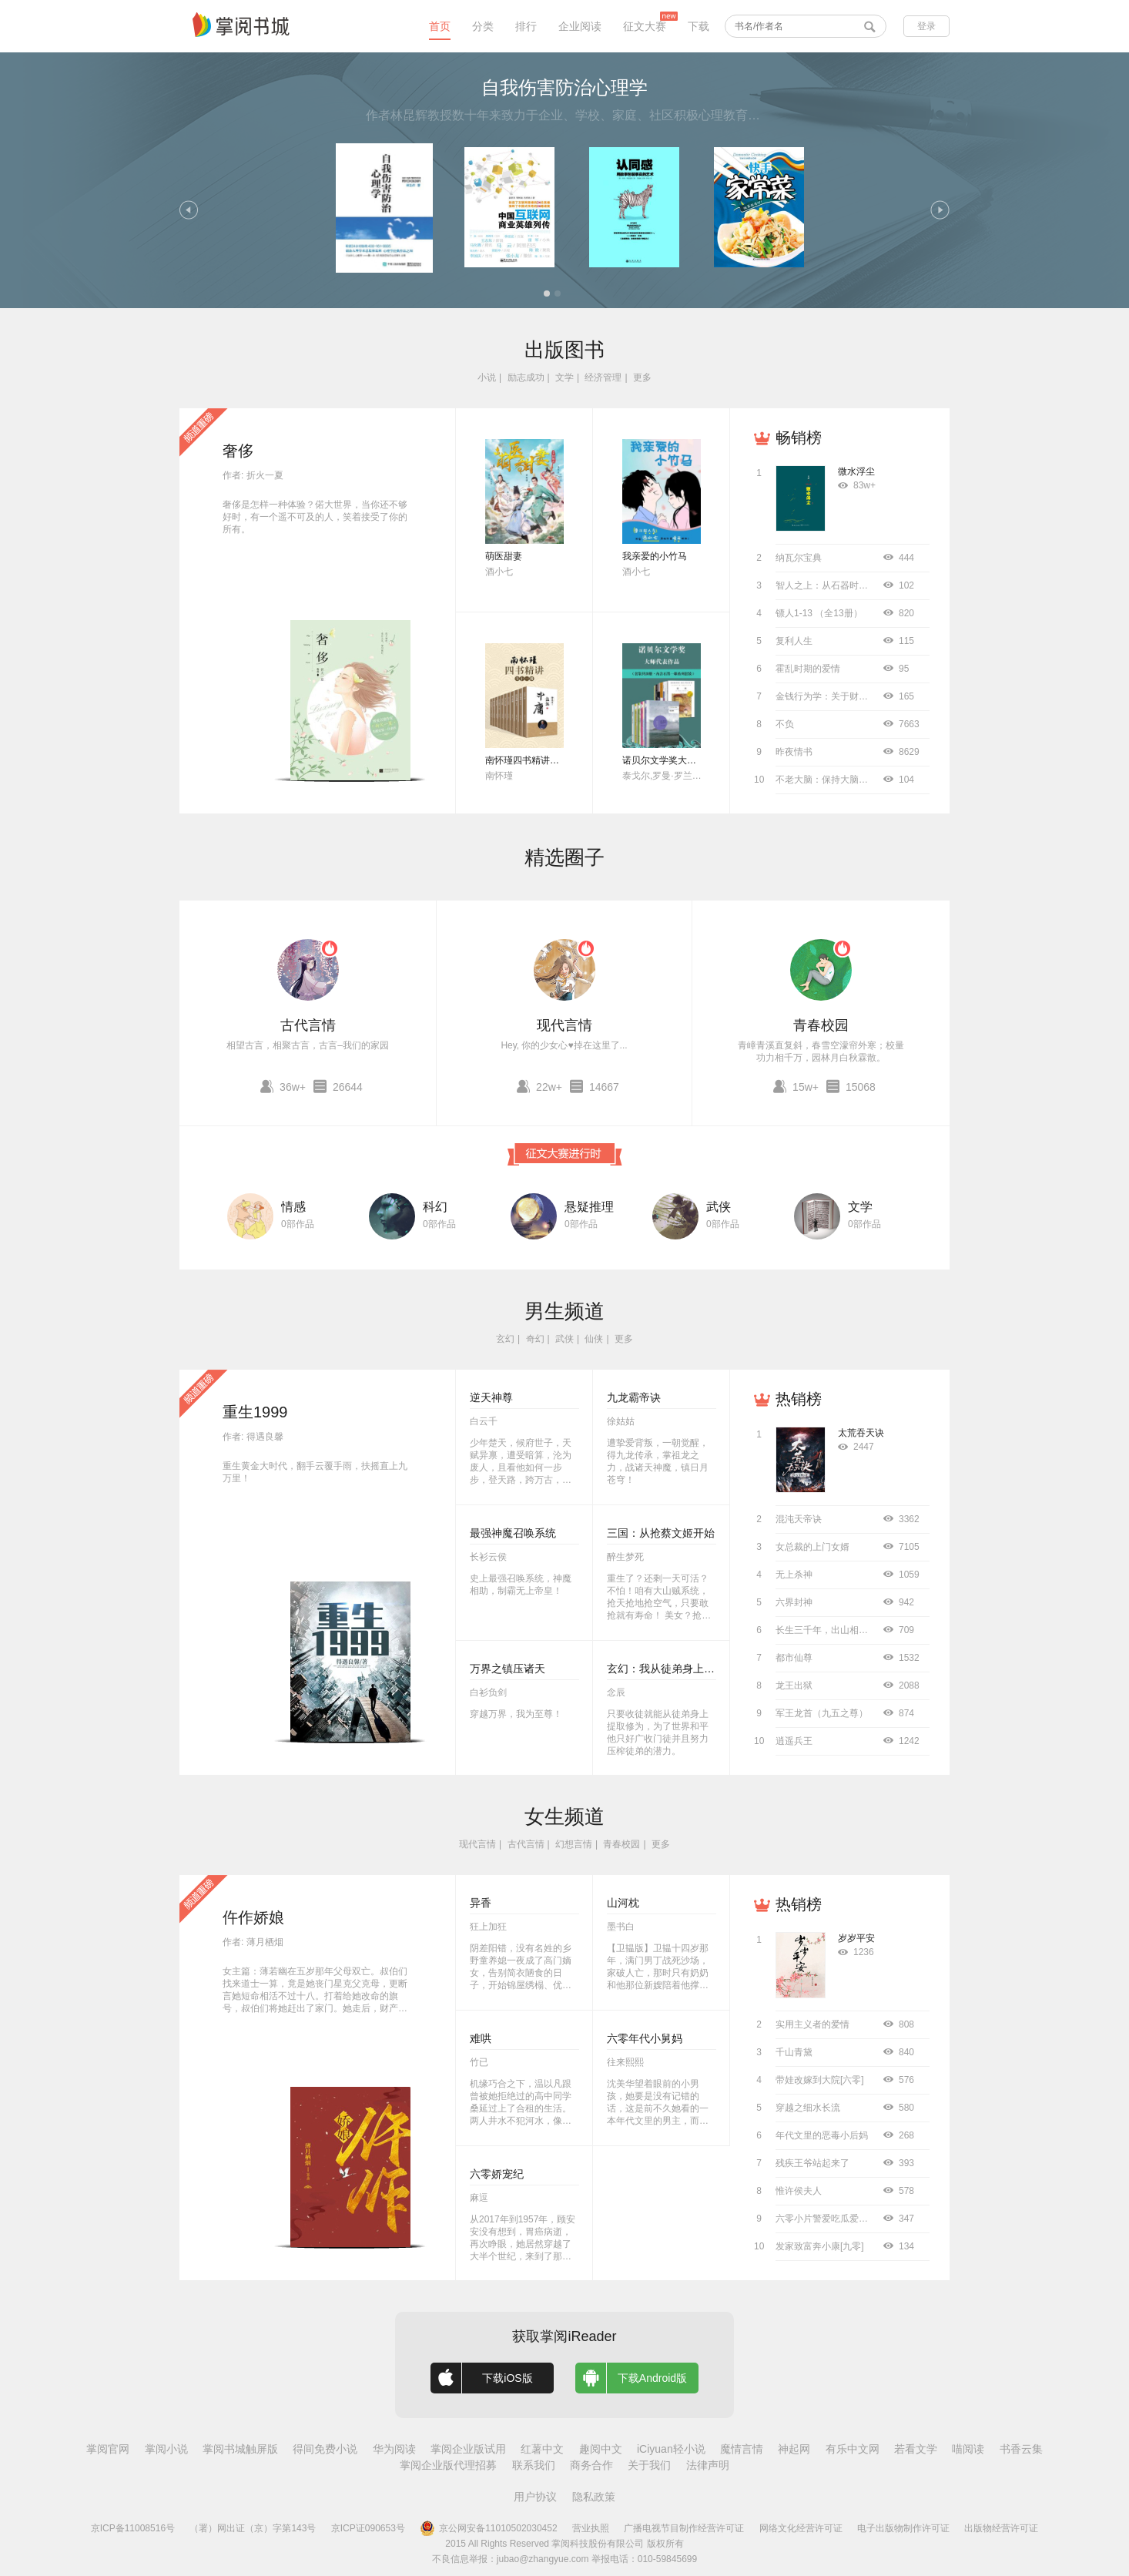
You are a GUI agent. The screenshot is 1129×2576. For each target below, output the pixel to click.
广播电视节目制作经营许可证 (684, 2528)
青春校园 (821, 1025)
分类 (483, 26)
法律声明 (707, 2465)
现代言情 (564, 1025)
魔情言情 (741, 2449)
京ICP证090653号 (368, 2528)
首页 (440, 26)
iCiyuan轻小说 (671, 2449)
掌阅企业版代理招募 (448, 2465)
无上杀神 (794, 1574)
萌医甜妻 (503, 556)
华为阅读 (394, 2449)
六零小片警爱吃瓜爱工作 (826, 2218)
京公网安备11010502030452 (488, 2528)
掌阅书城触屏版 (240, 2449)
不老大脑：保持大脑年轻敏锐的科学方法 (859, 779)
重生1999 (255, 1412)
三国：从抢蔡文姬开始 (661, 1533)
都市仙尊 (794, 1657)
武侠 (718, 1206)
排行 (526, 26)
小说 (486, 377)
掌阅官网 (107, 2449)
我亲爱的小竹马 (654, 556)
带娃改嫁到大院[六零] (820, 2080)
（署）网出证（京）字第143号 (252, 2528)
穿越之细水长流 (808, 2107)
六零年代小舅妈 (644, 2038)
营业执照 (590, 2528)
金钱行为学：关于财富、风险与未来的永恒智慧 (873, 696)
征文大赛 (644, 26)
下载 (698, 26)
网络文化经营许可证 (801, 2528)
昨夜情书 (794, 751)
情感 (293, 1206)
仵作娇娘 (253, 1917)
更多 (642, 377)
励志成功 (526, 377)
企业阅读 (579, 26)
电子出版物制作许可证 (903, 2528)
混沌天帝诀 (799, 1519)
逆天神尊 (491, 1397)
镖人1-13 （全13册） (819, 613)
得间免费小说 (325, 2449)
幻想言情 (573, 1844)
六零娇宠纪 (497, 2174)
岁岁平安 (856, 1938)
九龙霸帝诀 (634, 1397)
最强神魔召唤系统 (513, 1533)
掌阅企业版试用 (468, 2449)
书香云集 (1021, 2449)
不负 (785, 724)
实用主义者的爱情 (812, 2024)
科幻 (435, 1206)
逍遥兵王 (794, 1741)
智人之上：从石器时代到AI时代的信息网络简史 (872, 585)
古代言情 (308, 1025)
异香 (480, 1903)
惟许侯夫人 (799, 2190)
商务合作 (591, 2465)
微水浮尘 (856, 471)
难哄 (480, 2038)
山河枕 (623, 1903)
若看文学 (915, 2449)
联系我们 (533, 2465)
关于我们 (649, 2465)
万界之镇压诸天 (507, 1668)
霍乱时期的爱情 (808, 668)
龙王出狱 (794, 1685)
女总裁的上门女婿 (812, 1546)
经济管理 (603, 377)
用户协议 (535, 2496)
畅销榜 (799, 437)
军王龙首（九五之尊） (822, 1713)
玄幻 (505, 1338)
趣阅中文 (600, 2449)
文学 (564, 377)
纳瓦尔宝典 (799, 557)
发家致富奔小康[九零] (820, 2246)
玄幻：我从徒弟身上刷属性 (671, 1668)
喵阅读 (968, 2449)
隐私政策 (593, 2496)
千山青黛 (794, 2052)
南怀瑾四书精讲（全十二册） (545, 760)
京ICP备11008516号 (133, 2528)
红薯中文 (542, 2449)
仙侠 (594, 1338)
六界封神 (794, 1602)
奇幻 (535, 1338)
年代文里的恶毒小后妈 (822, 2135)
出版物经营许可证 (1001, 2528)
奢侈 (238, 450)
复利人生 (794, 641)
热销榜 (799, 1398)
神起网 (794, 2449)
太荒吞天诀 (861, 1432)
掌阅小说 (166, 2449)
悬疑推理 (589, 1206)
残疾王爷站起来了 (812, 2163)
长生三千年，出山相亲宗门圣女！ (845, 1630)
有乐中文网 (852, 2449)
